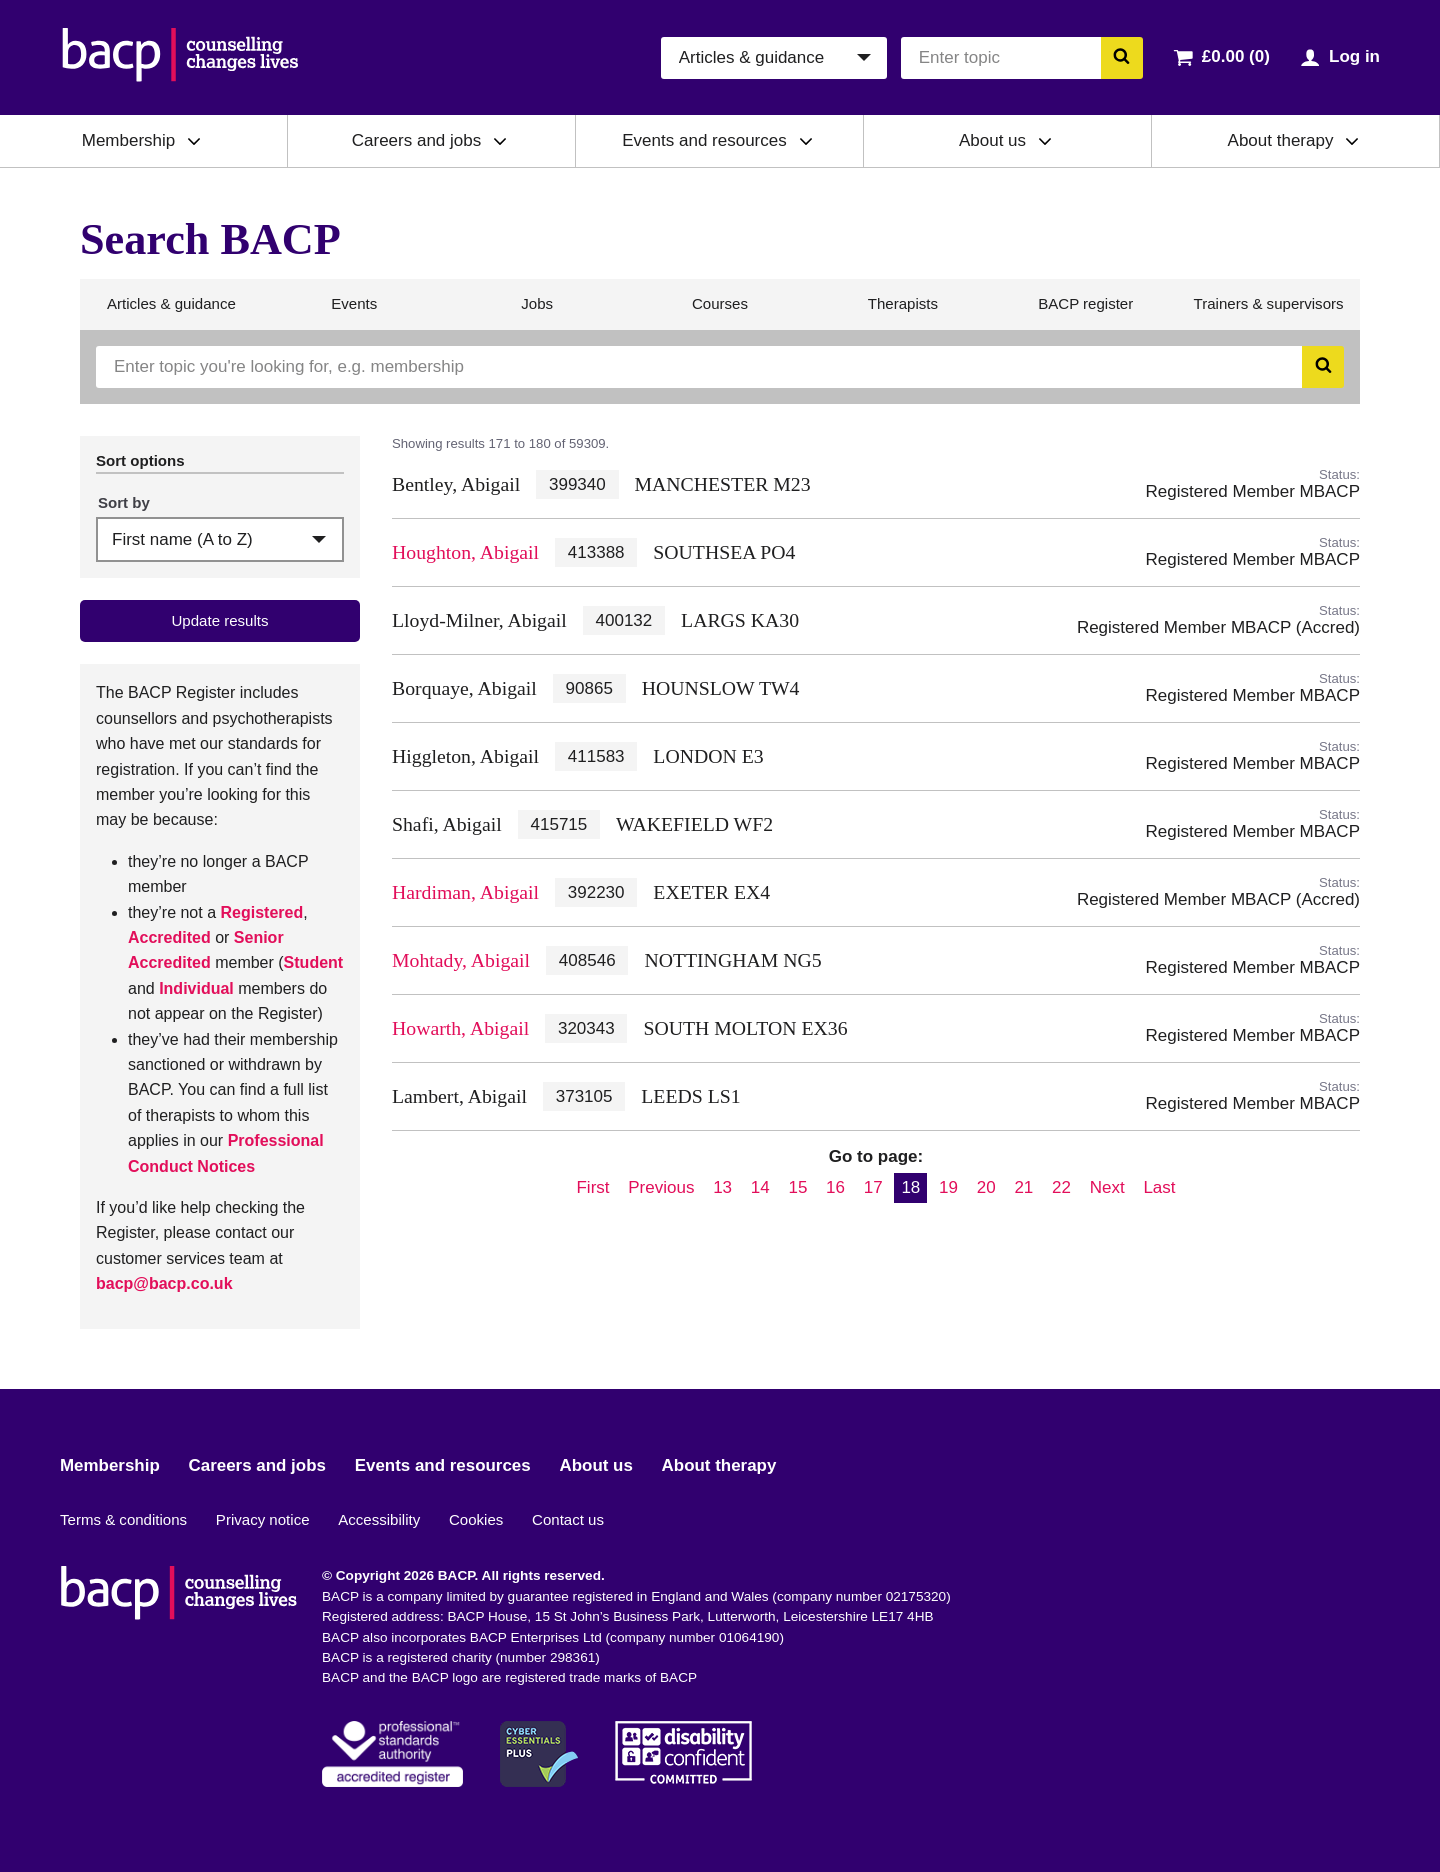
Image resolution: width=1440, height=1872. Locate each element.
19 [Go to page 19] (948, 1187)
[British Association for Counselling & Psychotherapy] (180, 57)
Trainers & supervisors (1268, 312)
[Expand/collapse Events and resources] (806, 141)
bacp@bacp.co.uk (164, 1283)
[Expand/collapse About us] (1045, 141)
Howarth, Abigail (460, 1028)
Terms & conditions (123, 1519)
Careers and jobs (416, 140)
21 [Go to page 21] (1023, 1187)
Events (353, 312)
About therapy (1281, 140)
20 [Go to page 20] (986, 1187)
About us (992, 140)
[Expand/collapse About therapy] (1352, 141)
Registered (262, 912)
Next (1107, 1187)
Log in (1354, 56)
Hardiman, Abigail (465, 892)
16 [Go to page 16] (835, 1187)
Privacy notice (263, 1519)
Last (1159, 1187)
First (592, 1187)
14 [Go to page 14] (760, 1187)
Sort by (124, 502)
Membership (129, 140)
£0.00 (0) (1236, 56)
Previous (661, 1187)
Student (314, 962)
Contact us (568, 1519)
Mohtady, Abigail (461, 960)
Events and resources (704, 140)
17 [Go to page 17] (873, 1187)
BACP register (1085, 312)
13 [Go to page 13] (722, 1187)
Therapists (902, 312)
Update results (219, 620)
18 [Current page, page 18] (910, 1187)
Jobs (536, 312)
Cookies (476, 1519)
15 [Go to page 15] (797, 1187)
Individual (196, 988)
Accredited (169, 937)
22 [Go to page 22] (1061, 1187)
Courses (719, 312)
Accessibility (379, 1519)
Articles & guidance (171, 312)
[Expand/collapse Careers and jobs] (500, 141)
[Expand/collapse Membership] (194, 141)
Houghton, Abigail (465, 552)
